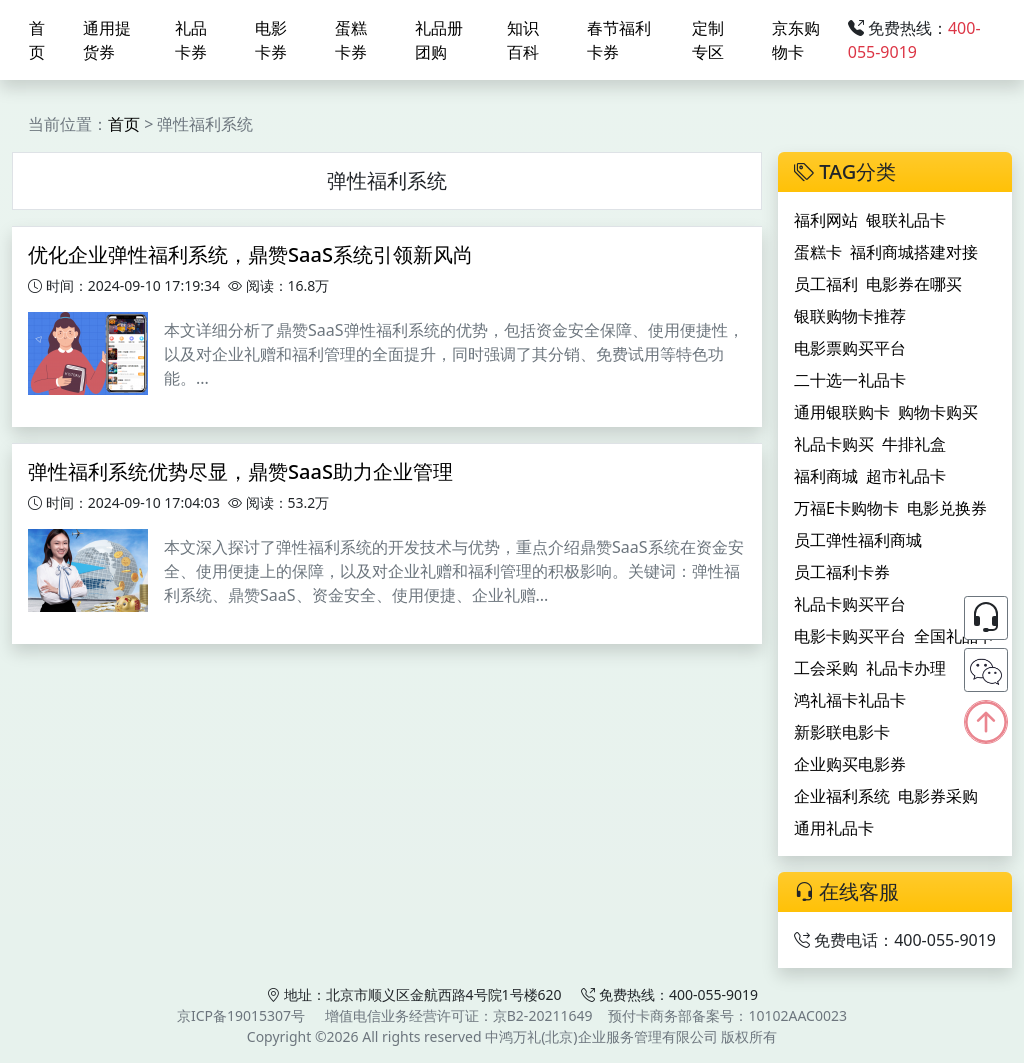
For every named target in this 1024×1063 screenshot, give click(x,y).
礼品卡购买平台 (850, 604)
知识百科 (523, 40)
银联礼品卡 (906, 220)
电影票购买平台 (850, 348)
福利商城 (826, 476)
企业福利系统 (842, 796)
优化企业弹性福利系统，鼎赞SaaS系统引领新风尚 (250, 254)
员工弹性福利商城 (858, 540)
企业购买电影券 (850, 764)
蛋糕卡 (818, 252)
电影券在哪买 (914, 284)
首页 (37, 40)
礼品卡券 (191, 40)
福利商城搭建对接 (914, 252)
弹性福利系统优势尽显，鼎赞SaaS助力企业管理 (240, 471)
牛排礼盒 (914, 444)
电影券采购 (938, 796)
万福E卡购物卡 (846, 508)
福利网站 (826, 220)
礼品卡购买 (834, 444)
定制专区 (708, 40)
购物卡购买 (938, 412)
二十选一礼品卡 (850, 380)
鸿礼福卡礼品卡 (850, 700)
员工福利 (826, 284)
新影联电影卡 (842, 732)
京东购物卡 (796, 40)
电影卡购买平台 (850, 636)
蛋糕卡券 (351, 40)
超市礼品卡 (906, 476)
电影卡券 (271, 40)
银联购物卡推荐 (850, 316)
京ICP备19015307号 (241, 1015)
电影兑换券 (947, 508)
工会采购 (826, 668)
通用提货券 (107, 40)
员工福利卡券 (842, 572)
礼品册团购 (439, 40)
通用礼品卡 (834, 828)
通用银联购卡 (842, 412)
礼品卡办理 (906, 668)
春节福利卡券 (619, 40)
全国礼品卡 (954, 636)
